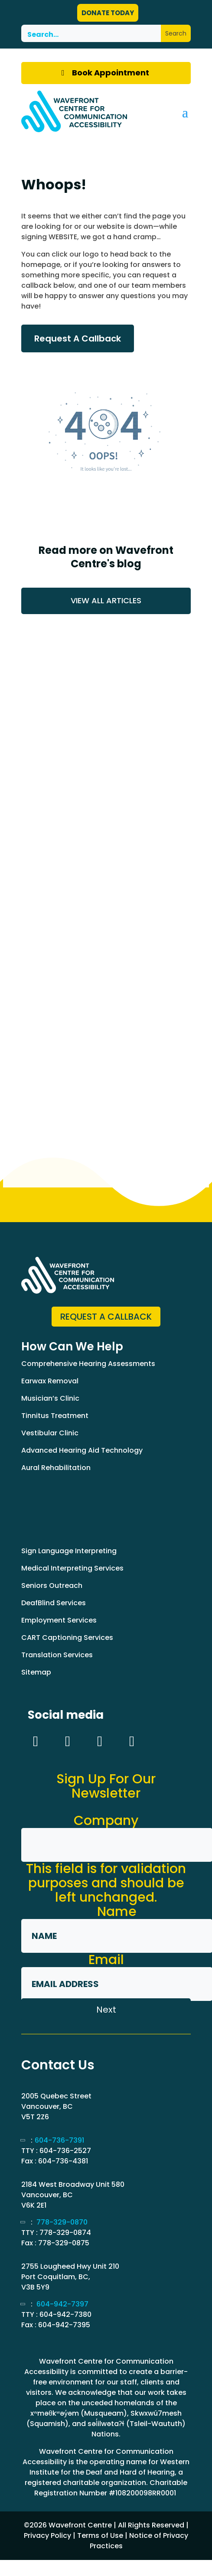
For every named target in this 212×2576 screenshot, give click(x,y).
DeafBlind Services (53, 1603)
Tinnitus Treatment (54, 1416)
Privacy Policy (47, 2535)
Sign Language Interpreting (69, 1551)
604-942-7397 (62, 2304)
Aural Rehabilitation (56, 1468)
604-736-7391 (59, 2140)
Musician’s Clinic (50, 1398)
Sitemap (36, 1672)
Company (106, 1821)
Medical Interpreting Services (72, 1568)
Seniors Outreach (51, 1585)
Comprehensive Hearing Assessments (88, 1364)
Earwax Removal (49, 1381)
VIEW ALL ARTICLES (106, 600)
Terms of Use (100, 2535)
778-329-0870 (62, 2222)
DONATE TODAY (108, 12)
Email (106, 1960)
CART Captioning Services (67, 1638)
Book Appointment (110, 72)
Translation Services (57, 1655)
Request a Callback (106, 1317)
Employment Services (59, 1620)
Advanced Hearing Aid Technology (82, 1450)
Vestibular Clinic (49, 1433)
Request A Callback (77, 338)
